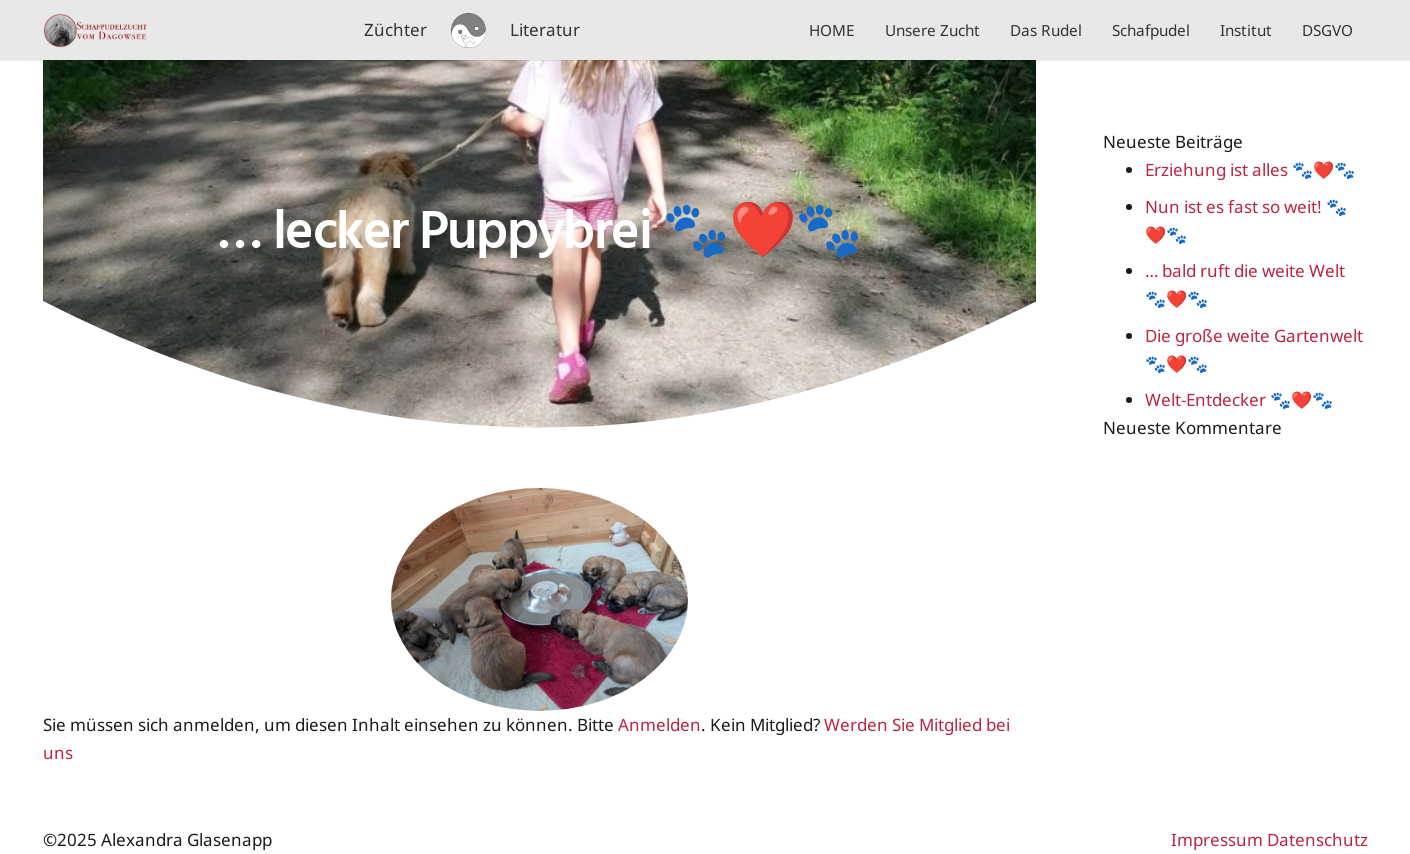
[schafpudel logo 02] (468, 30)
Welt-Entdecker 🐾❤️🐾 (1239, 399)
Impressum (1217, 839)
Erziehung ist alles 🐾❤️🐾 (1250, 169)
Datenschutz (1317, 839)
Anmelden (659, 724)
